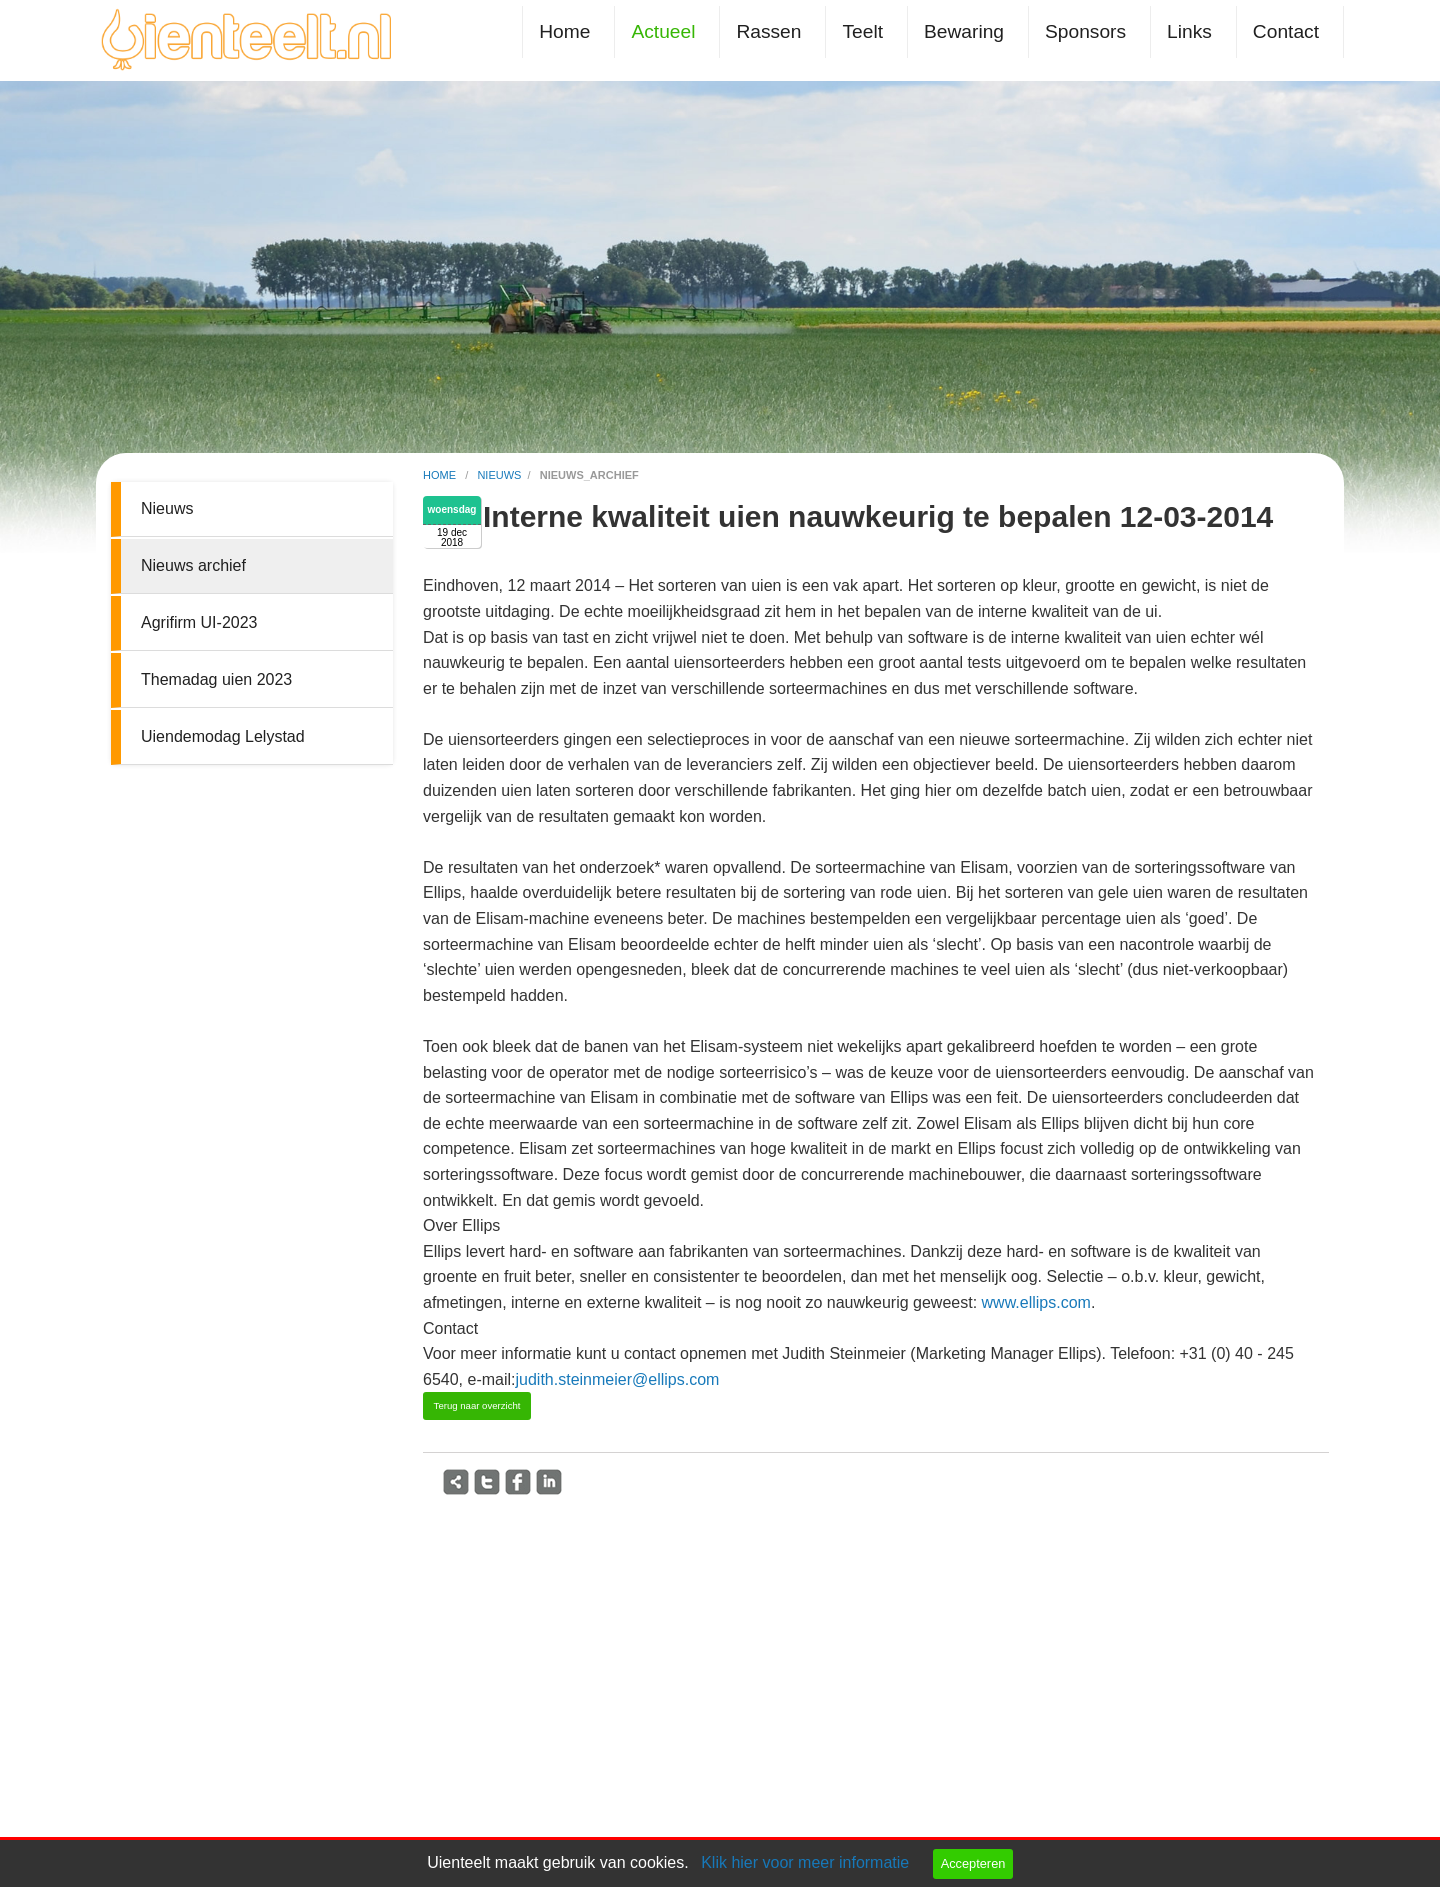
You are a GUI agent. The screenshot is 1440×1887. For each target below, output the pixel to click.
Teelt (862, 31)
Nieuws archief (193, 565)
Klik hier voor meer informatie (805, 1862)
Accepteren (973, 1863)
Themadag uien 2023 (216, 679)
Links (1189, 31)
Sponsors (1085, 31)
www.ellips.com (1036, 1302)
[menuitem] (568, 31)
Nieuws (167, 508)
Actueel (663, 31)
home (441, 475)
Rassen (768, 31)
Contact (1286, 31)
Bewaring (964, 31)
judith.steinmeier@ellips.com (618, 1379)
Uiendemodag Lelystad (223, 736)
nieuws (499, 475)
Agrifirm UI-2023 (199, 622)
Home (564, 31)
